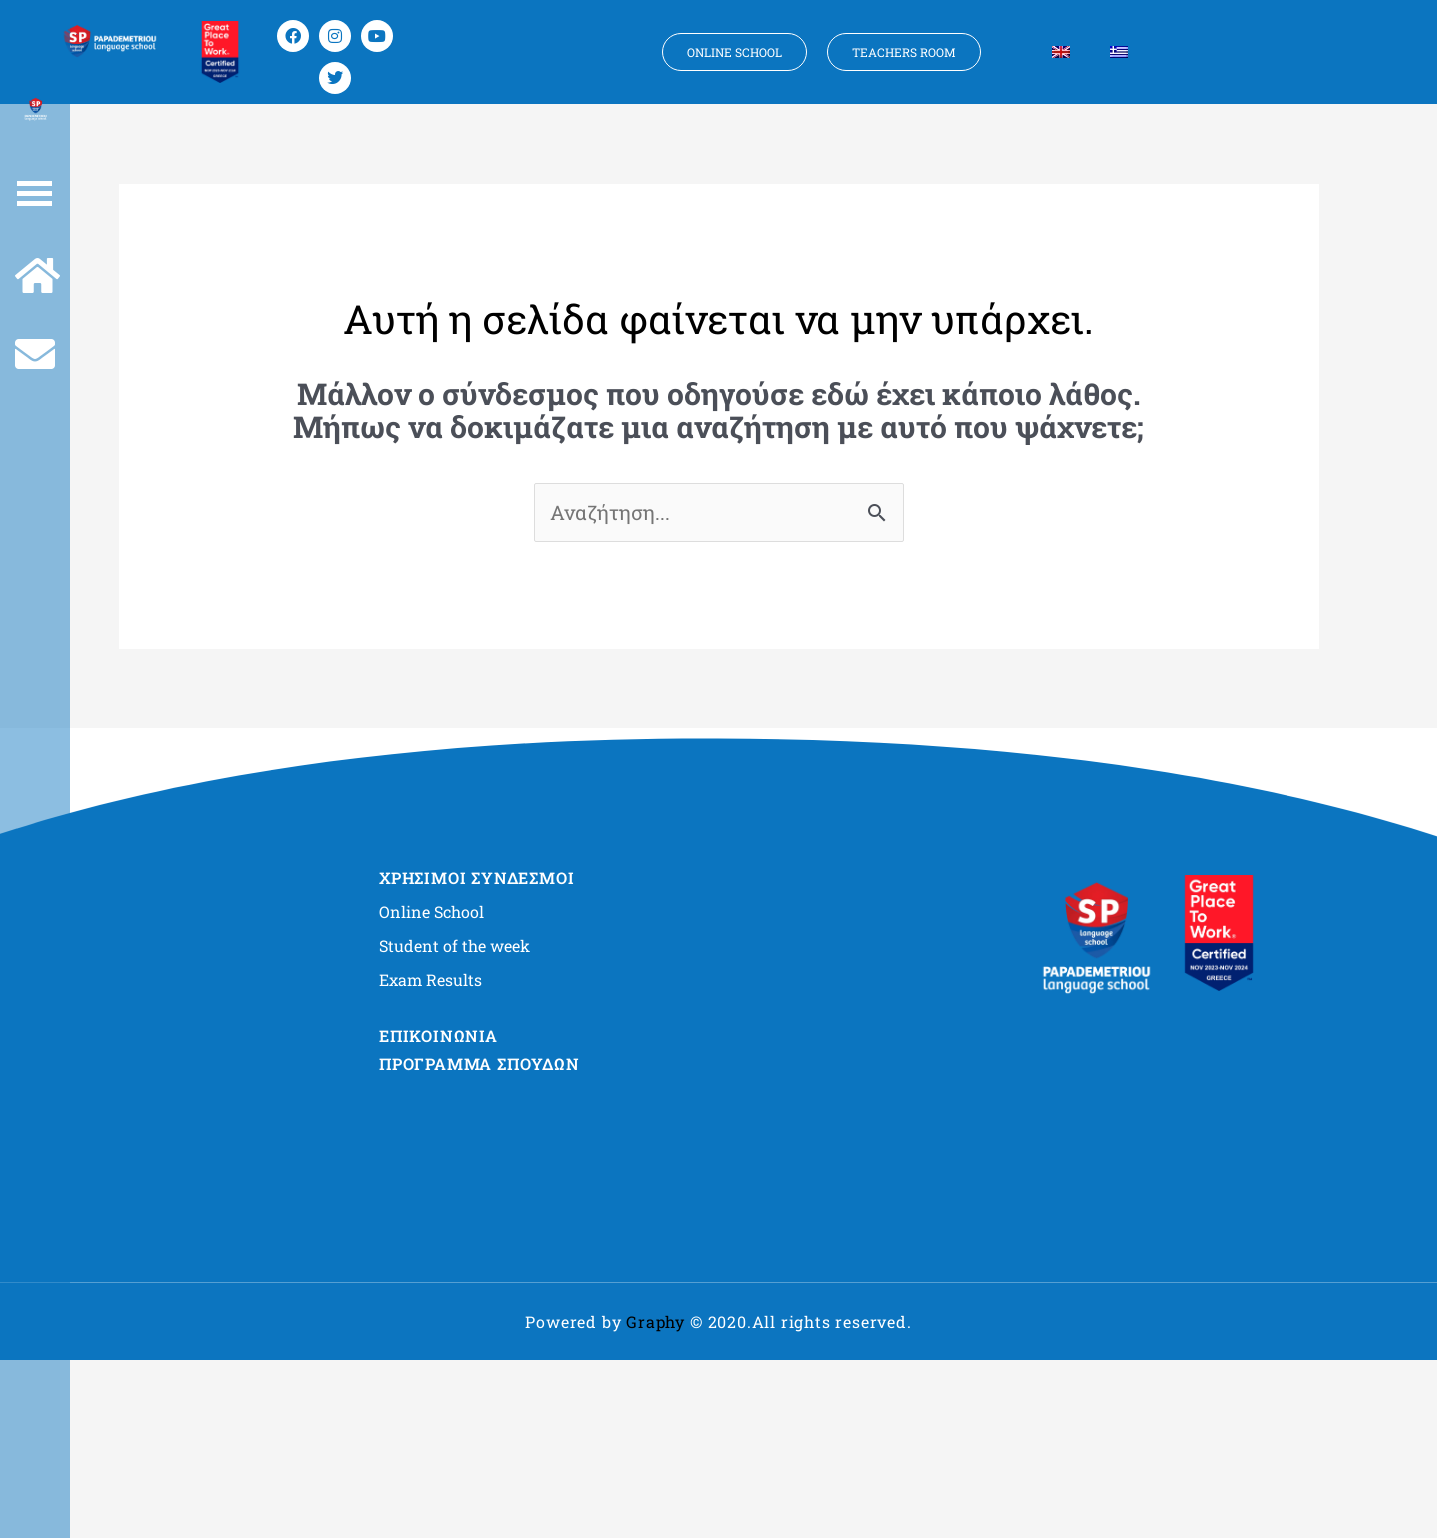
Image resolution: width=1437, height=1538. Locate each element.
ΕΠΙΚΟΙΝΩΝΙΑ (438, 1035)
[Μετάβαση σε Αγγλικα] (1061, 52)
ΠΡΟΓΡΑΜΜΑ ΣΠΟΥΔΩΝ (479, 1063)
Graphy (655, 1321)
